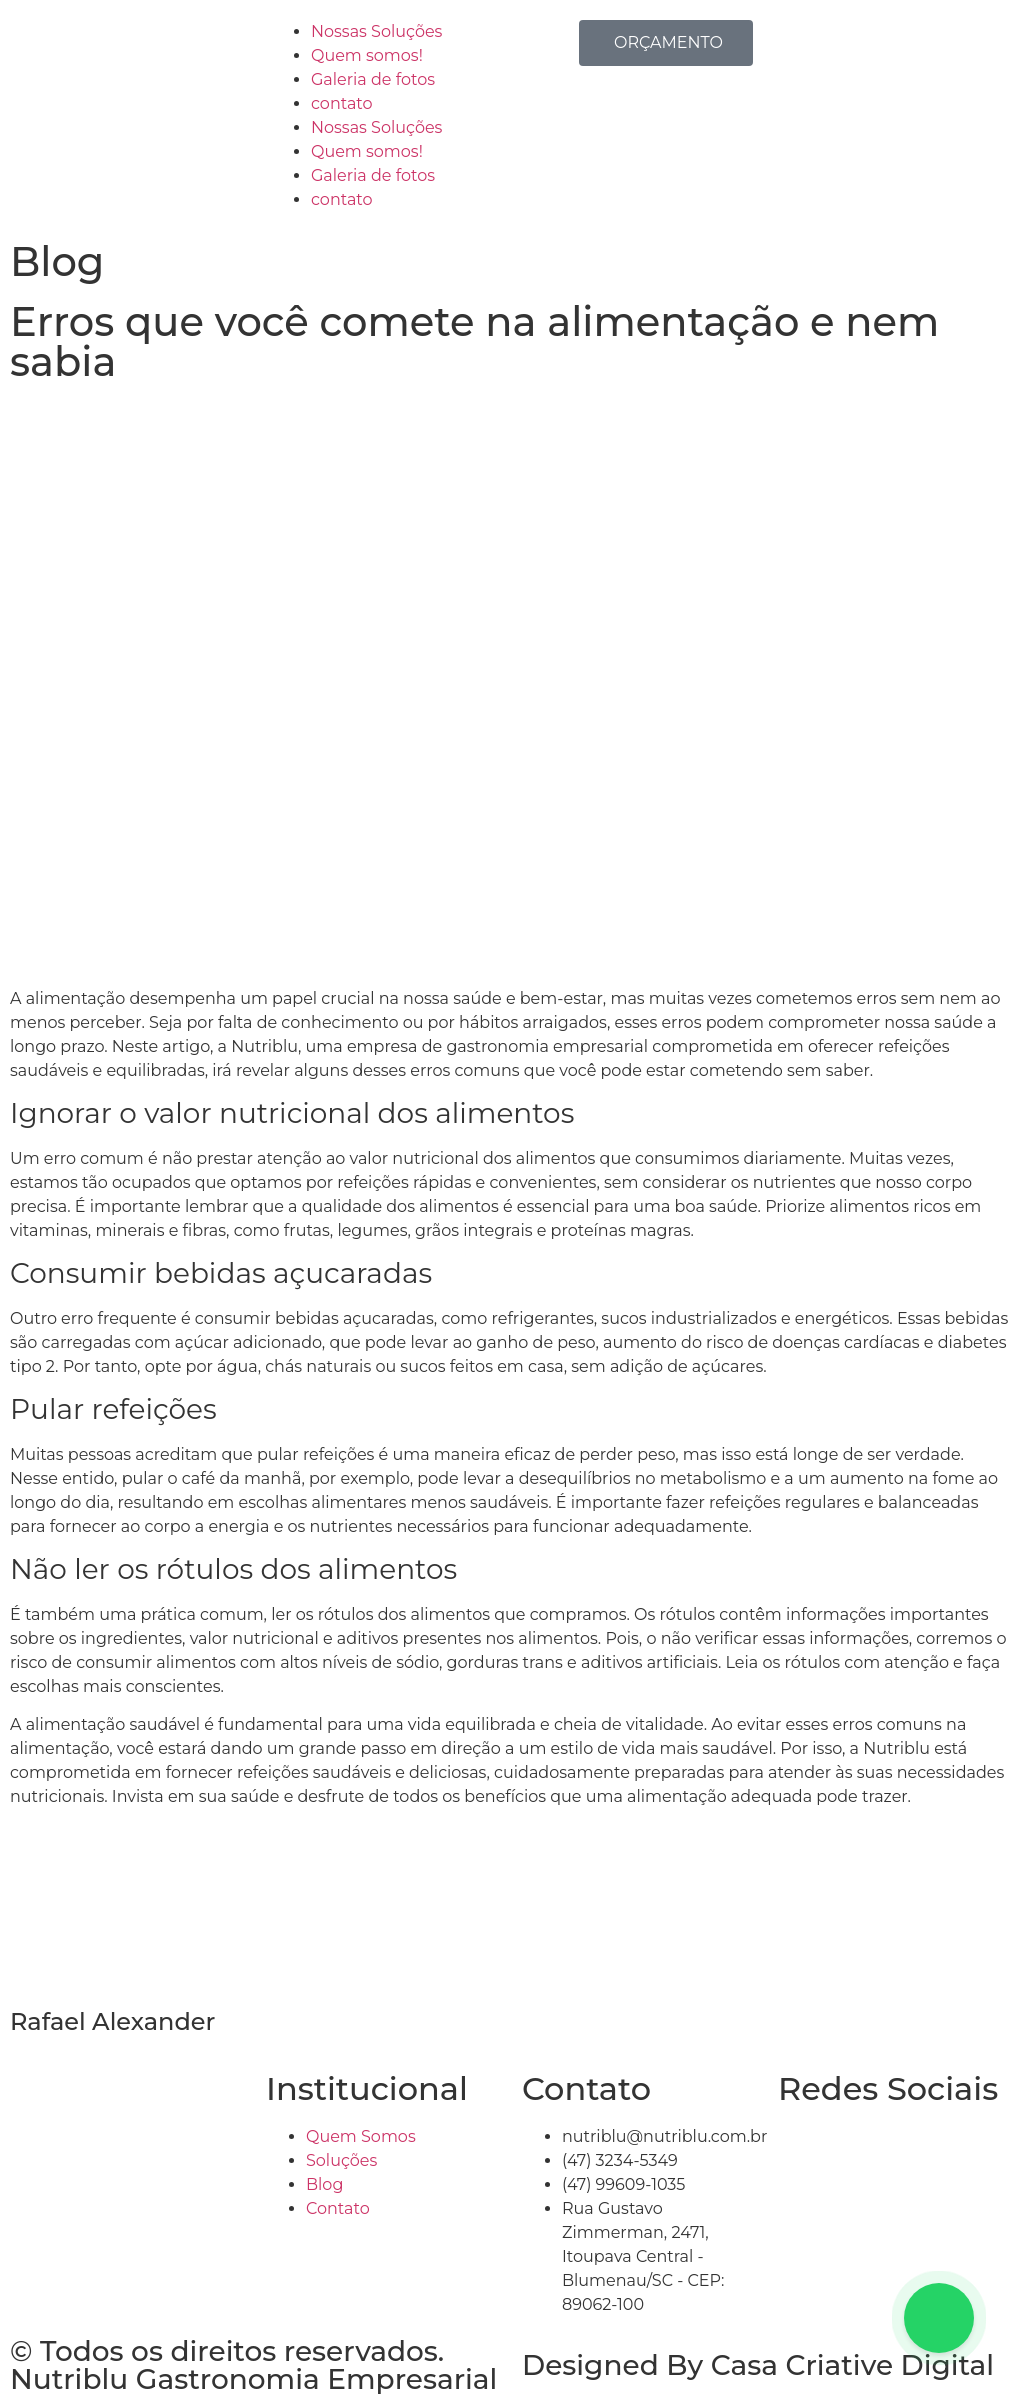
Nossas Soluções (376, 31)
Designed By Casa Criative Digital (758, 2365)
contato (342, 103)
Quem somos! (367, 55)
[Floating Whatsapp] (939, 2318)
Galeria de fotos (373, 79)
